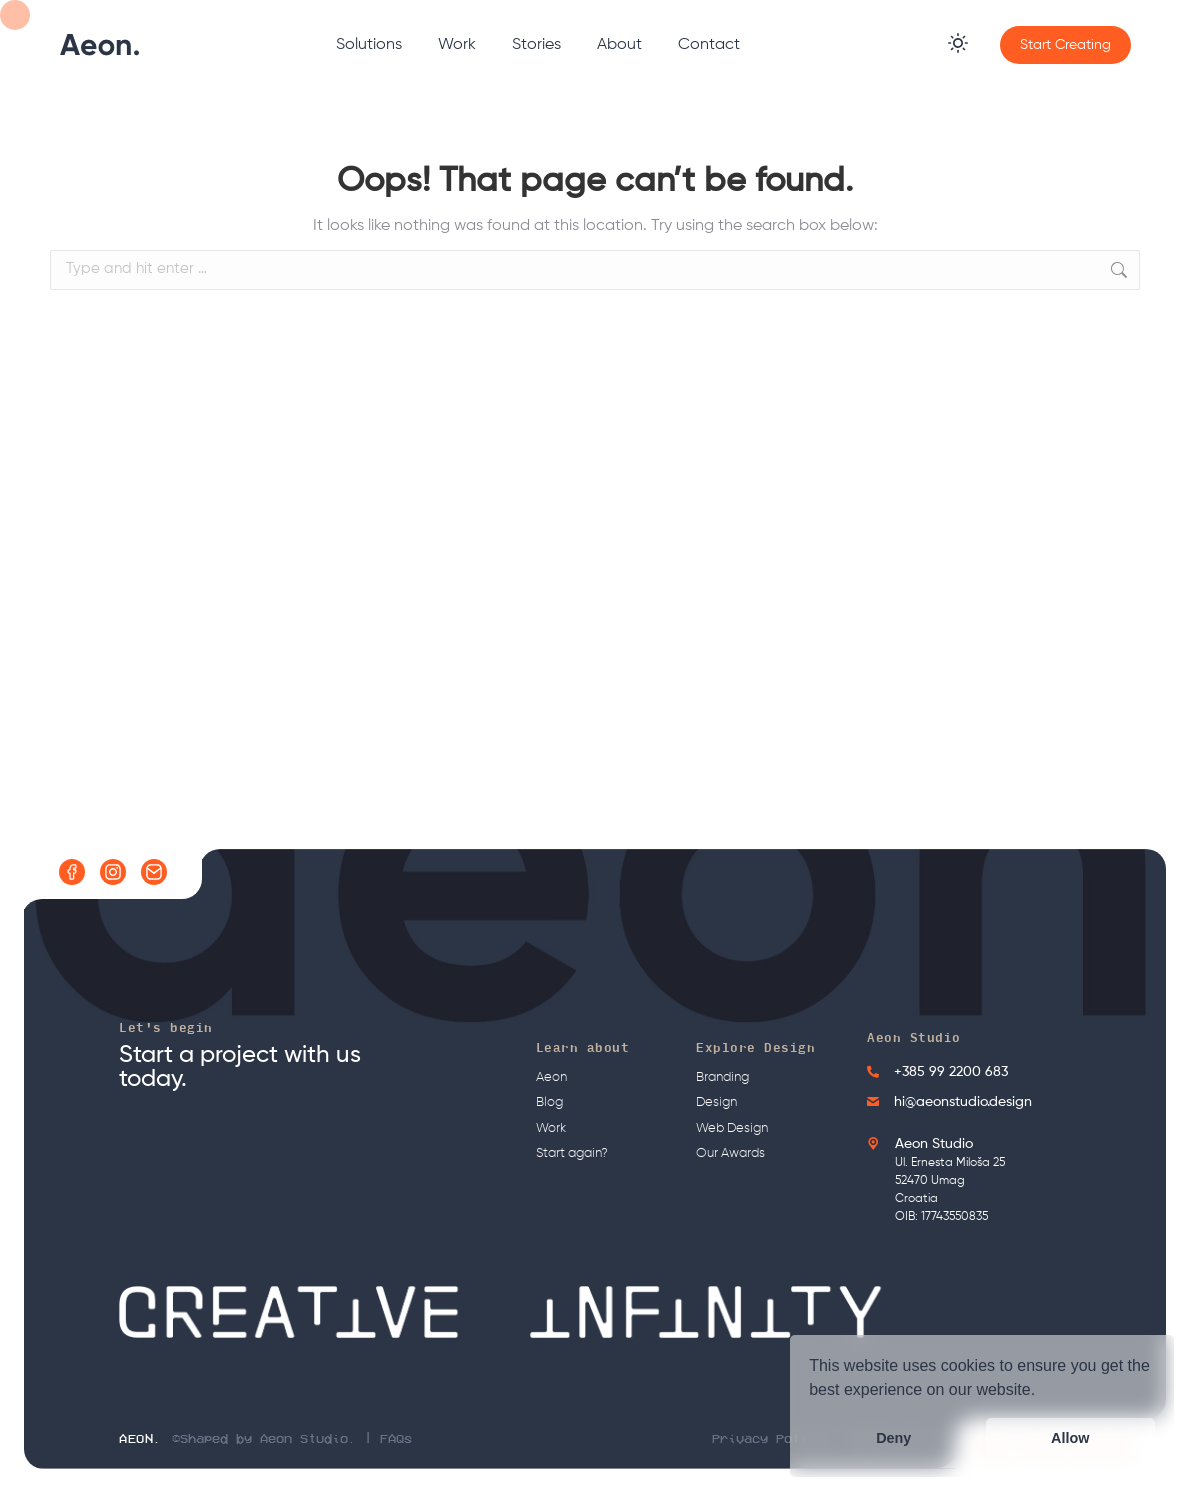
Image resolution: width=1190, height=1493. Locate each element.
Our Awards (730, 1153)
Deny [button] (893, 1438)
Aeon (551, 1077)
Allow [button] (1070, 1438)
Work (551, 1128)
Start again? (572, 1153)
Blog (549, 1102)
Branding (722, 1077)
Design (716, 1102)
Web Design (732, 1128)
